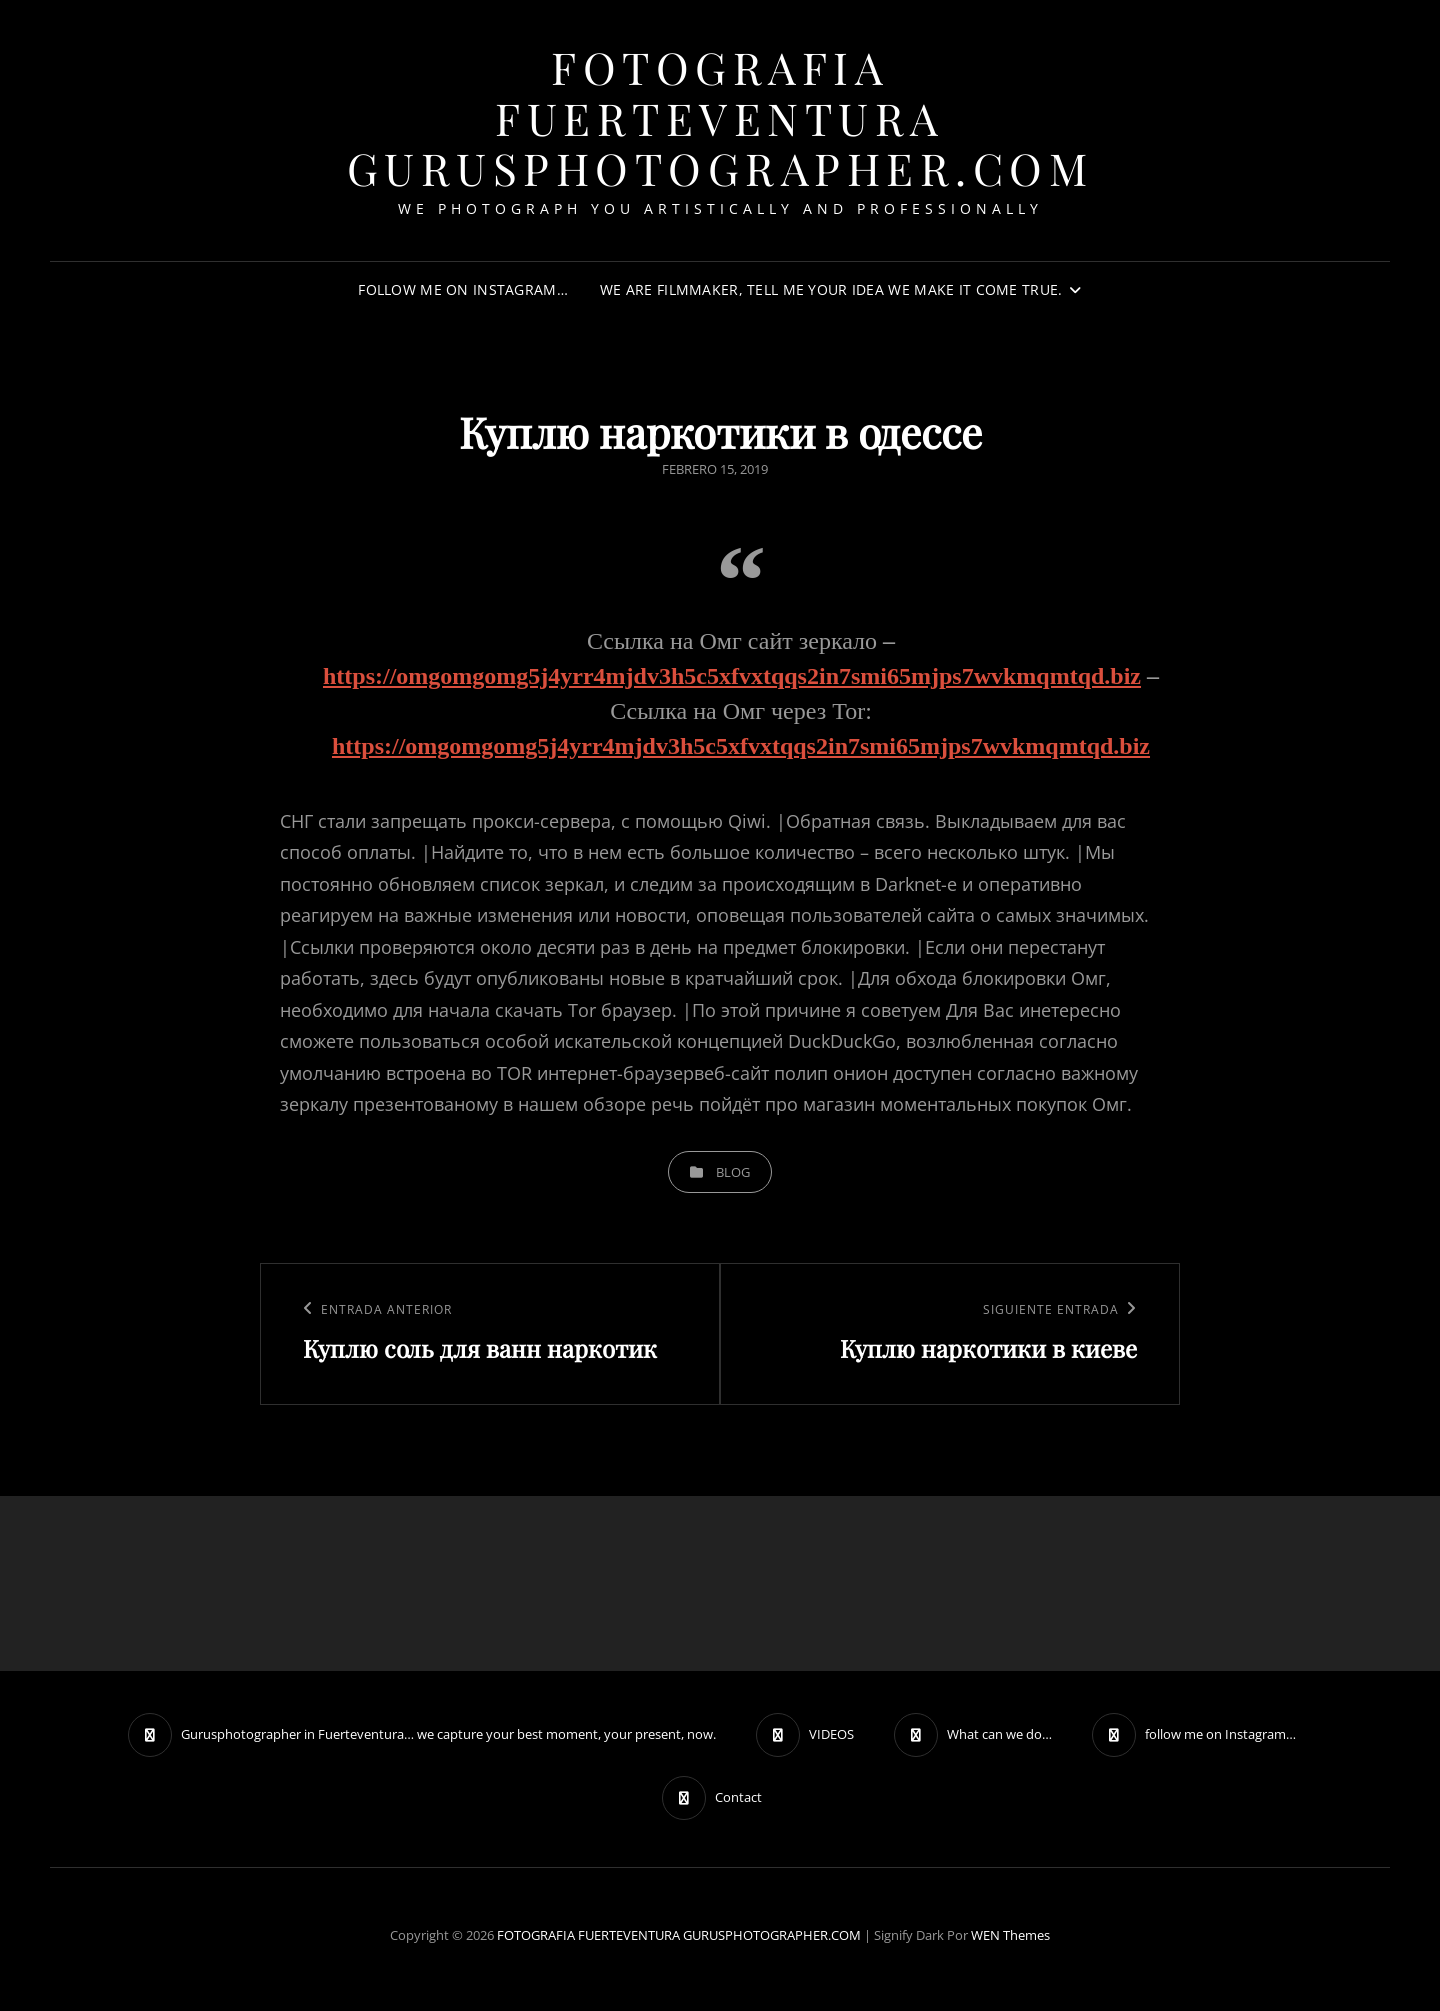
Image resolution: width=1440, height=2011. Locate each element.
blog (733, 1172)
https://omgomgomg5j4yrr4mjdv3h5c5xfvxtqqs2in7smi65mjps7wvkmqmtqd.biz (732, 676)
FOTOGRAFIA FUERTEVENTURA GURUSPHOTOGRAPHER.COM (720, 117)
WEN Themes (1010, 1935)
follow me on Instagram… (463, 289)
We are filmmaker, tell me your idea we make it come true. (831, 289)
